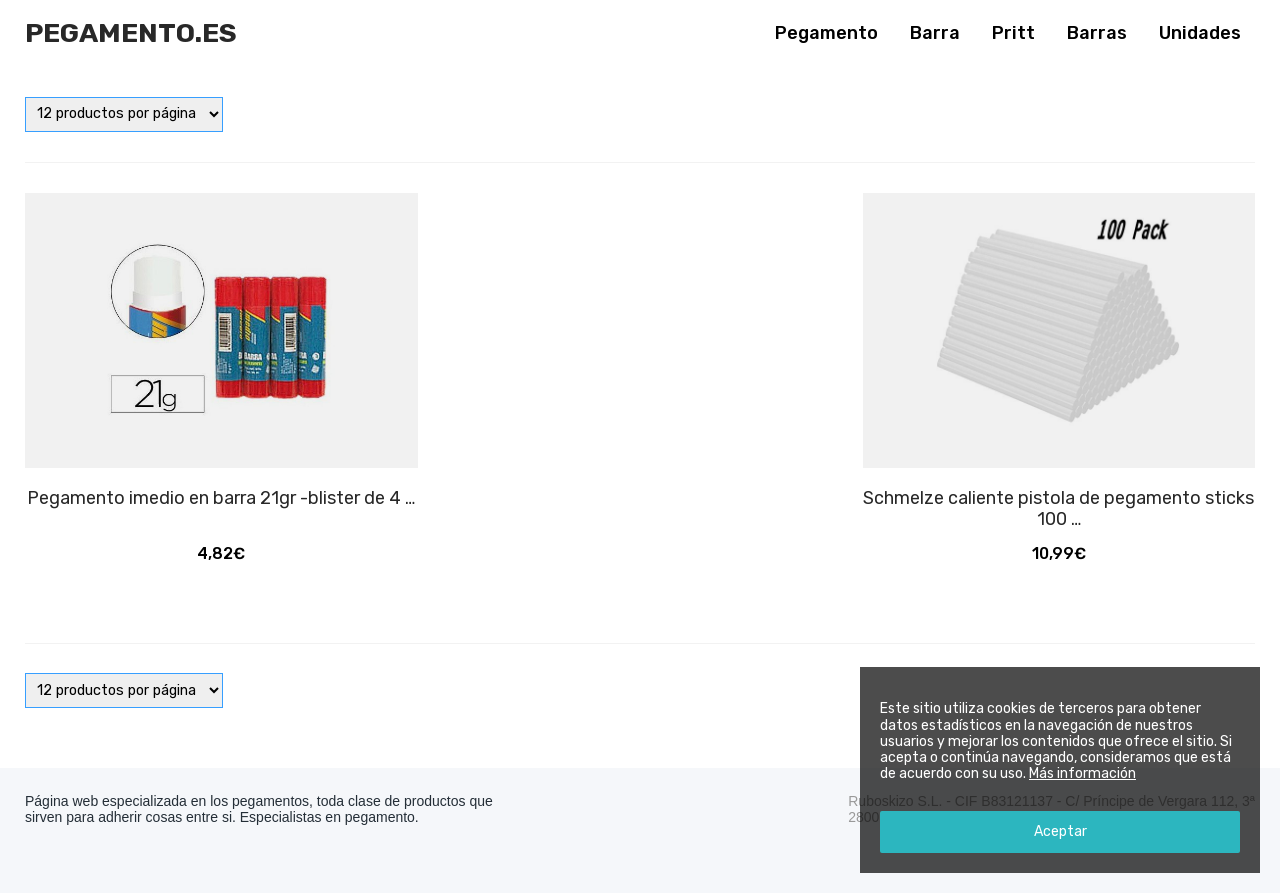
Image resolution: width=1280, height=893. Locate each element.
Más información (1082, 773)
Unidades (1200, 33)
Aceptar (1060, 831)
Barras (1097, 33)
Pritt (1013, 33)
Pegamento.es (131, 33)
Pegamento (826, 33)
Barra (935, 33)
